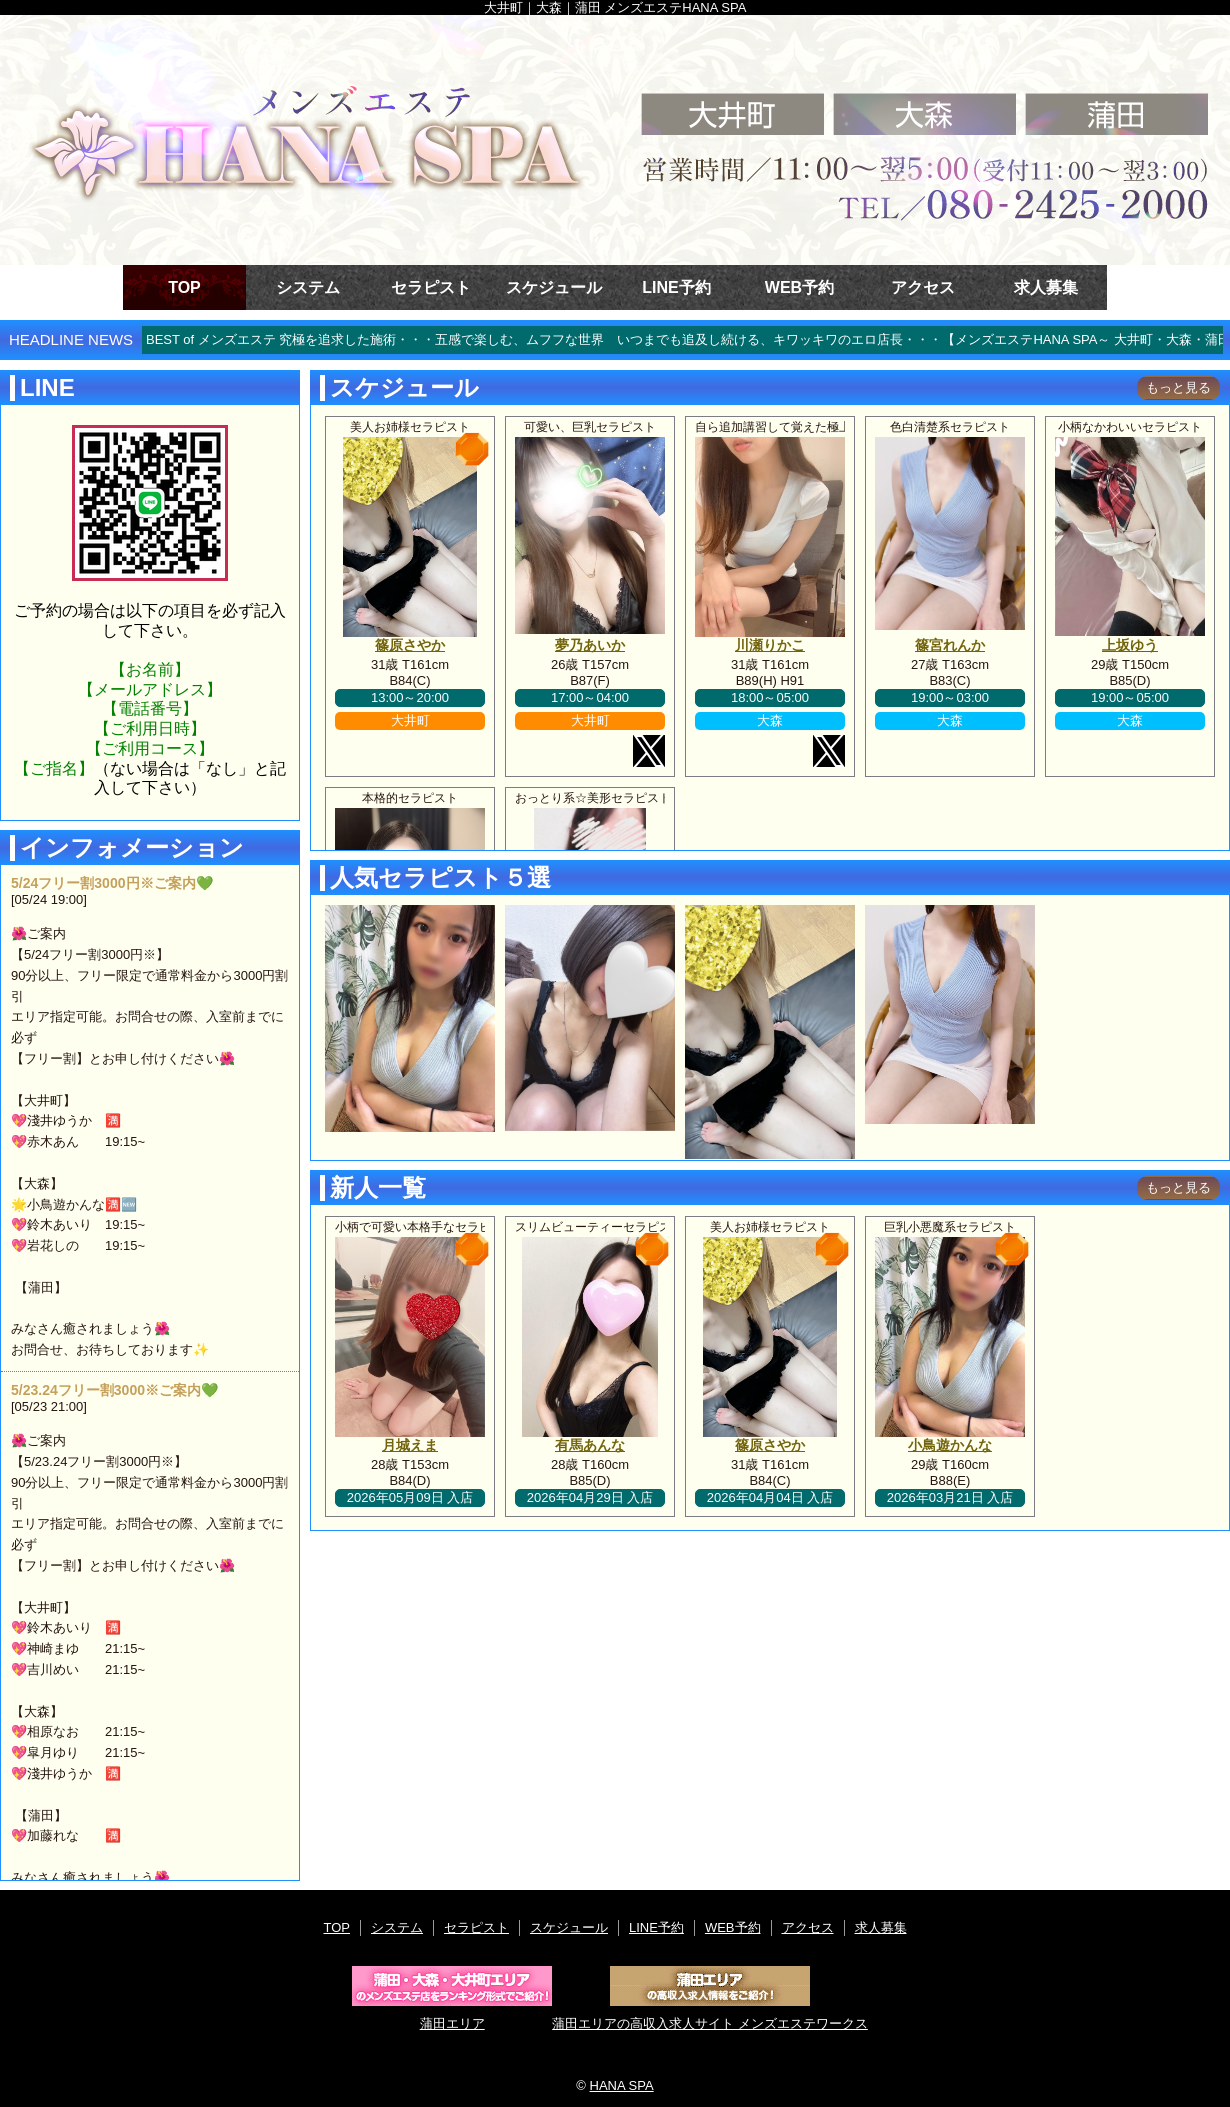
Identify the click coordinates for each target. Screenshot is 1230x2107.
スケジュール (554, 287)
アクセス (923, 287)
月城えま (410, 1445)
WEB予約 (799, 287)
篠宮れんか (950, 645)
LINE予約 (676, 287)
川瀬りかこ (770, 645)
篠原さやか (410, 645)
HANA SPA (622, 2085)
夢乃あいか (590, 645)
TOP (184, 287)
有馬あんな (590, 1445)
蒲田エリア (452, 1998)
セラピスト (431, 287)
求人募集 (1046, 287)
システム (308, 287)
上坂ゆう (1130, 645)
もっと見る (1178, 387)
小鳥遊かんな (950, 1445)
